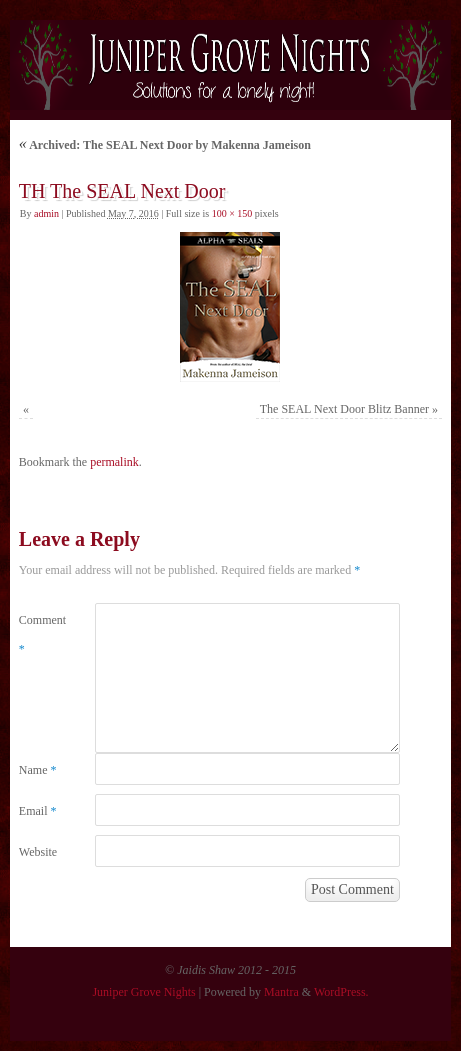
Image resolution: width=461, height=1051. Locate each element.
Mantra (281, 992)
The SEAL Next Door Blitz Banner (344, 409)
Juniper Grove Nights (143, 992)
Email (38, 811)
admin (46, 213)
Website (38, 852)
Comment (38, 634)
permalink (114, 462)
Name (38, 770)
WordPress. (341, 992)
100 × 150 (232, 213)
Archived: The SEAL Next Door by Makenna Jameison (165, 145)
